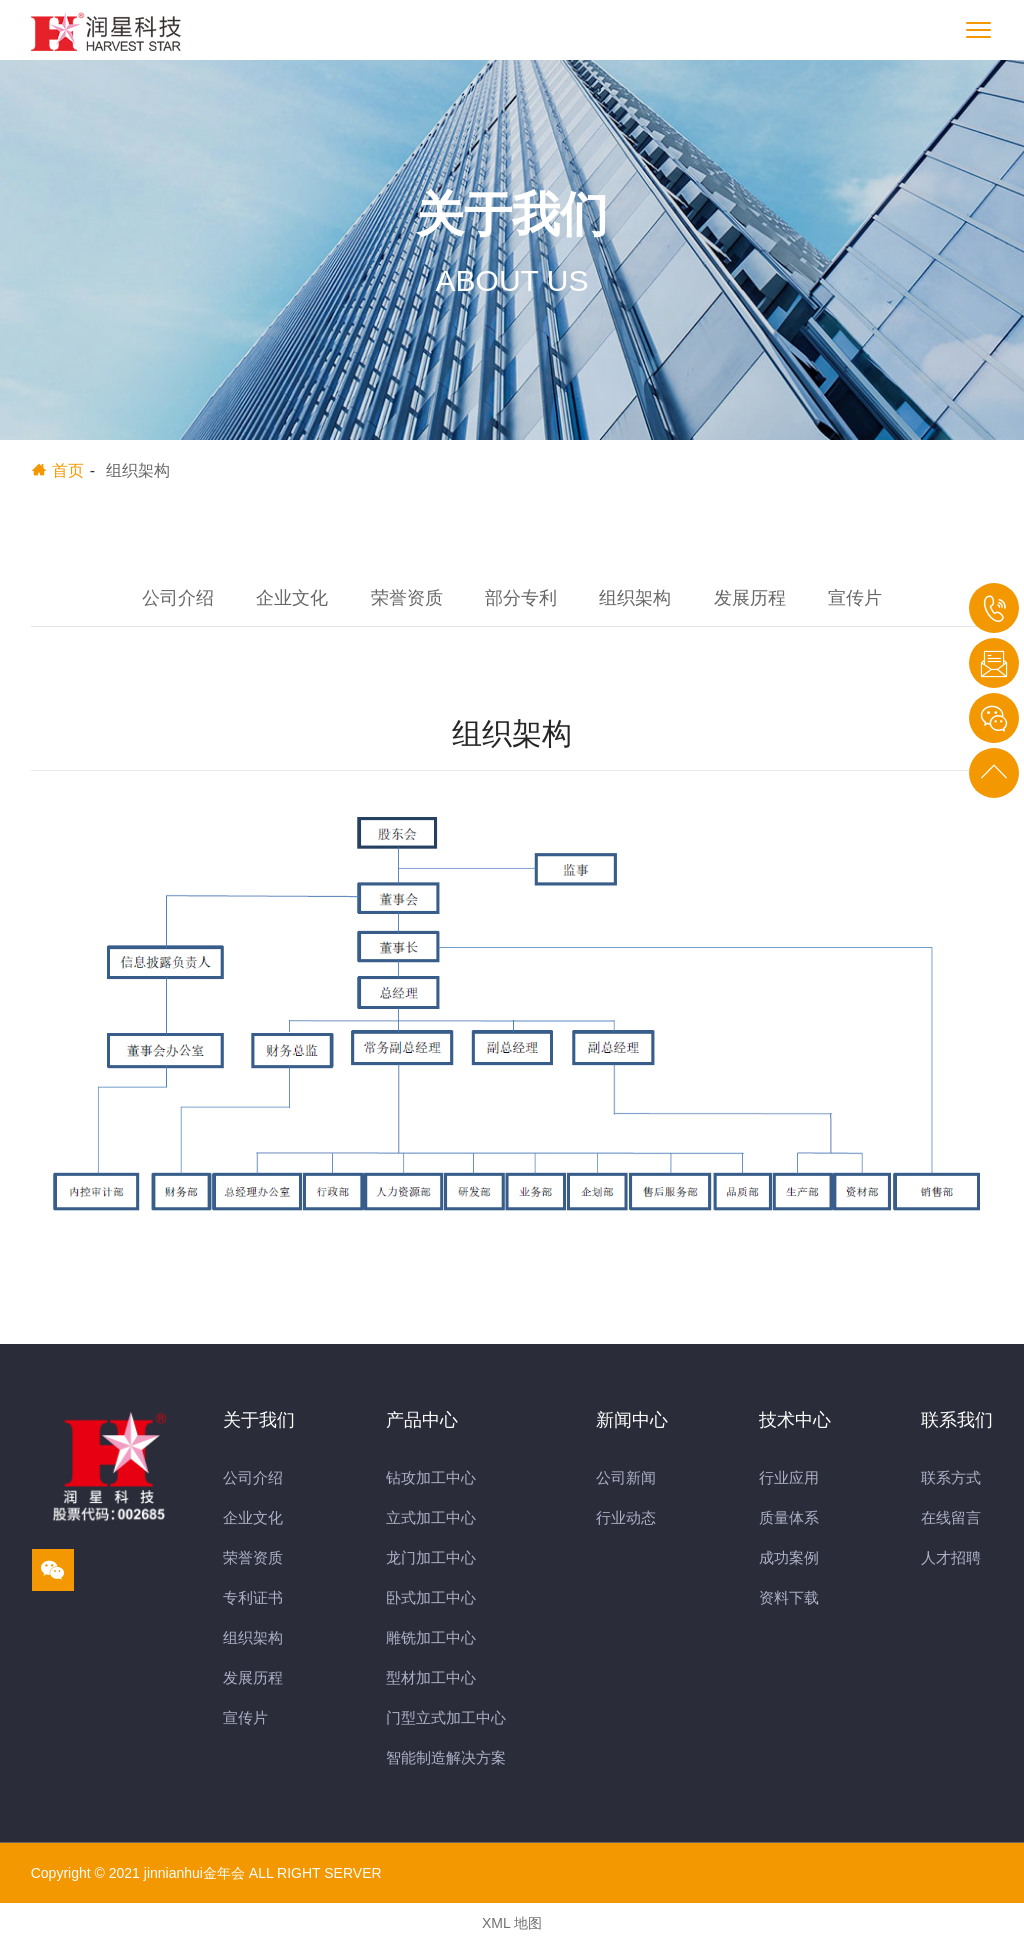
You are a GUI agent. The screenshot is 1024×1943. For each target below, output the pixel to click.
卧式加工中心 (431, 1597)
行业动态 (626, 1517)
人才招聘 (951, 1557)
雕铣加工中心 (431, 1637)
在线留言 (951, 1517)
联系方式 (951, 1477)
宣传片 (855, 598)
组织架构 (635, 598)
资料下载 (789, 1597)
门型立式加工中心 (446, 1717)
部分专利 (521, 598)
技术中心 (795, 1420)
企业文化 (292, 598)
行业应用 (789, 1477)
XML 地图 (512, 1923)
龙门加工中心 (431, 1557)
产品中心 (422, 1420)
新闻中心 (632, 1420)
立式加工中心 (431, 1517)
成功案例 (789, 1557)
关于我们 (259, 1420)
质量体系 (789, 1517)
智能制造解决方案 (446, 1757)
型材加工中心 (431, 1677)
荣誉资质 (407, 598)
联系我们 (957, 1420)
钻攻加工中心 (431, 1477)
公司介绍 (178, 598)
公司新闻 (626, 1477)
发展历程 (750, 598)
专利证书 (253, 1597)
